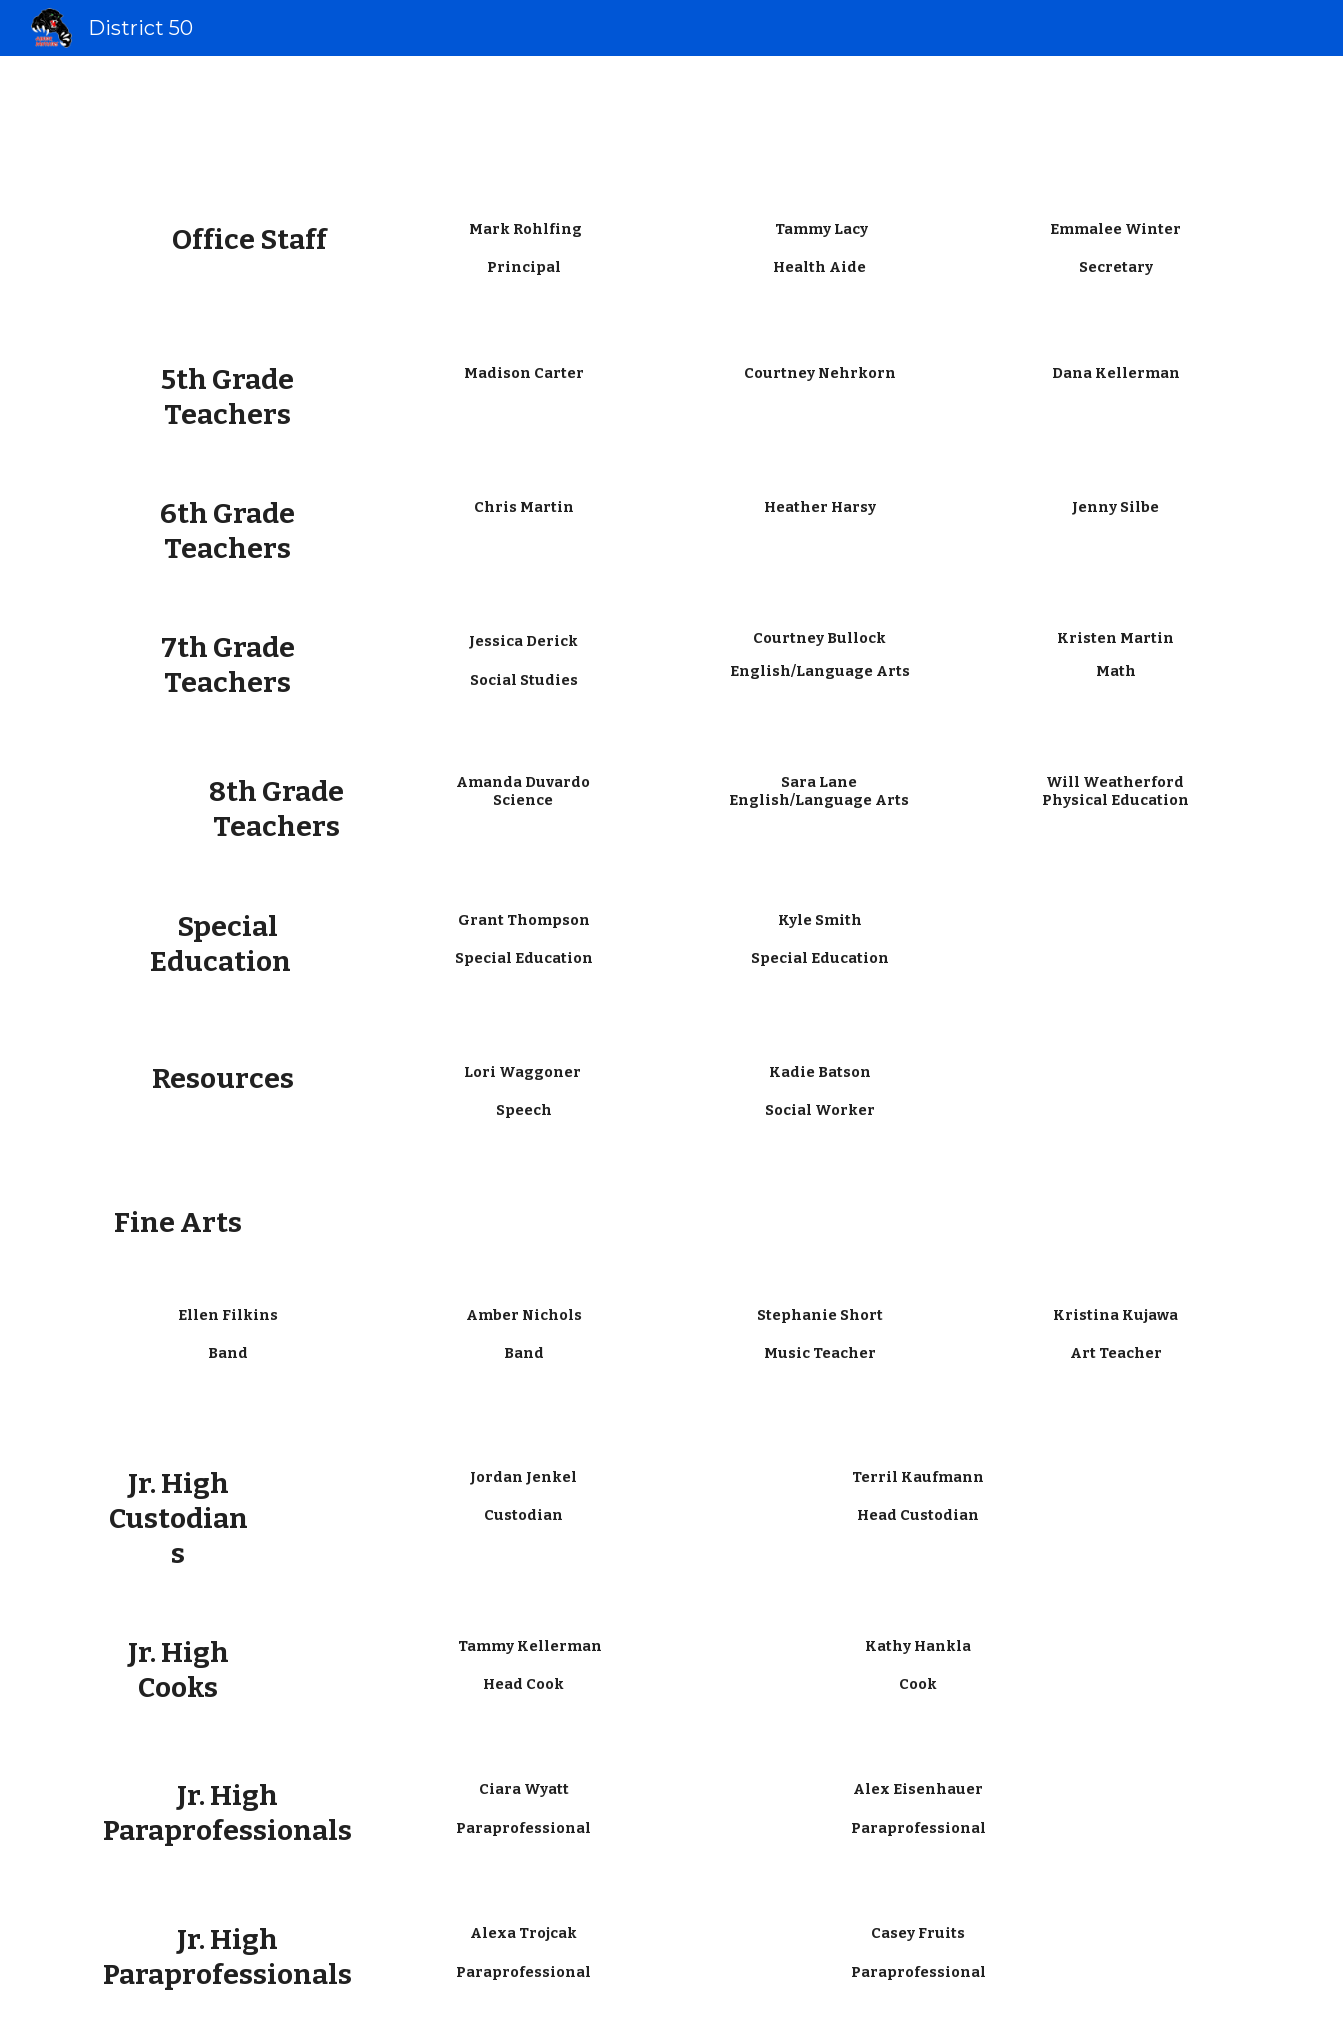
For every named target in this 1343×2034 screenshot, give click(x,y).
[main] (227, 240)
